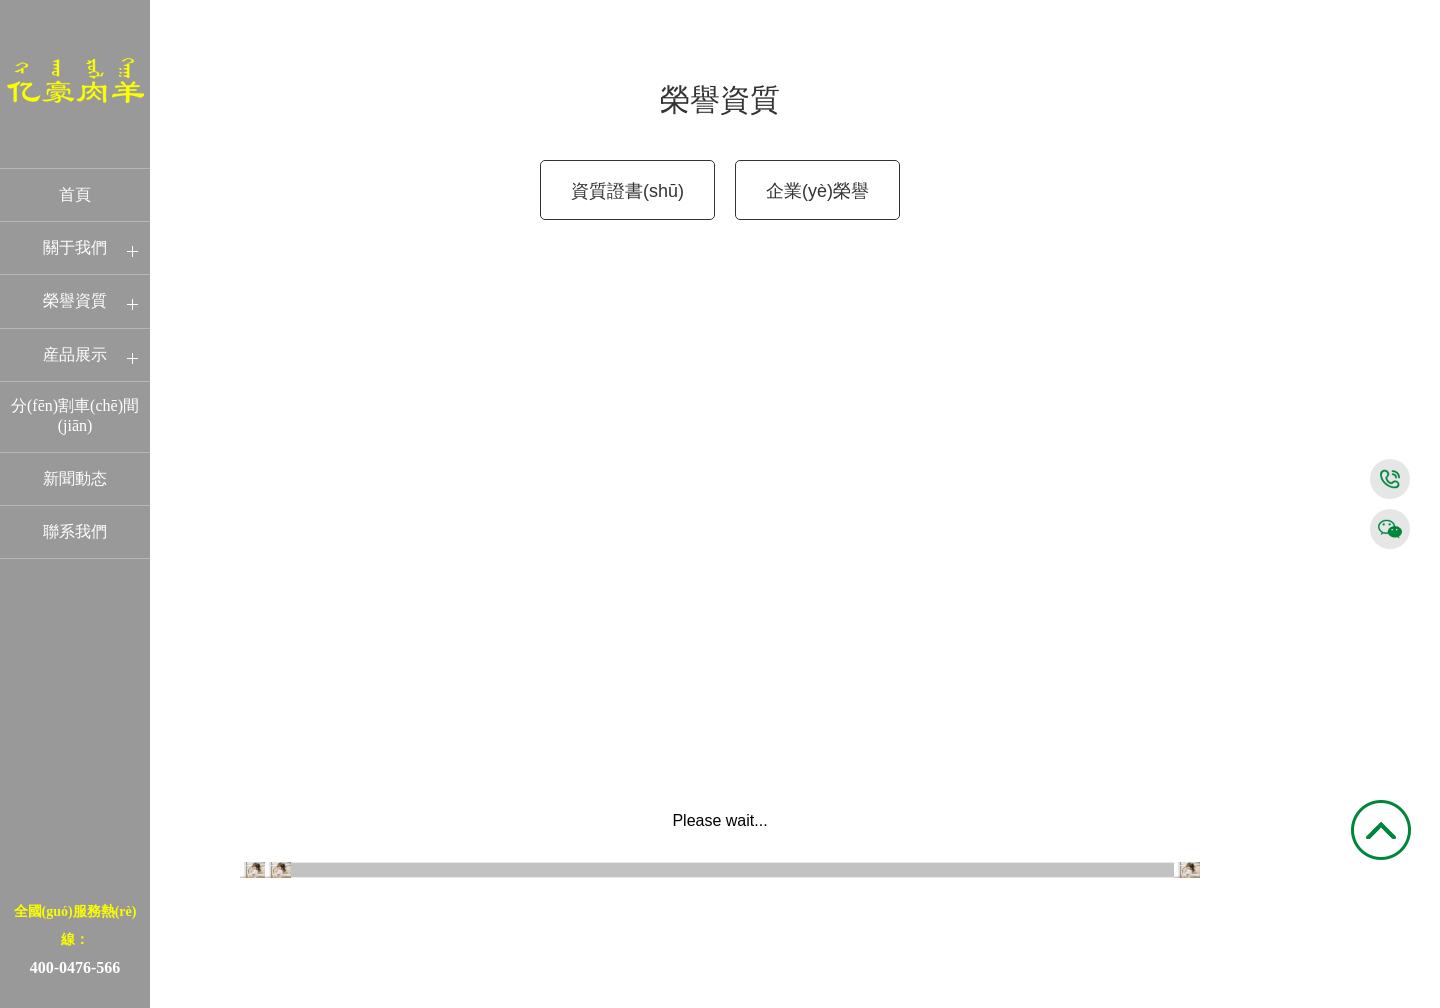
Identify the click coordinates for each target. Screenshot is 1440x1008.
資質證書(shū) (627, 191)
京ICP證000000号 (1362, 998)
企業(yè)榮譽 (817, 191)
